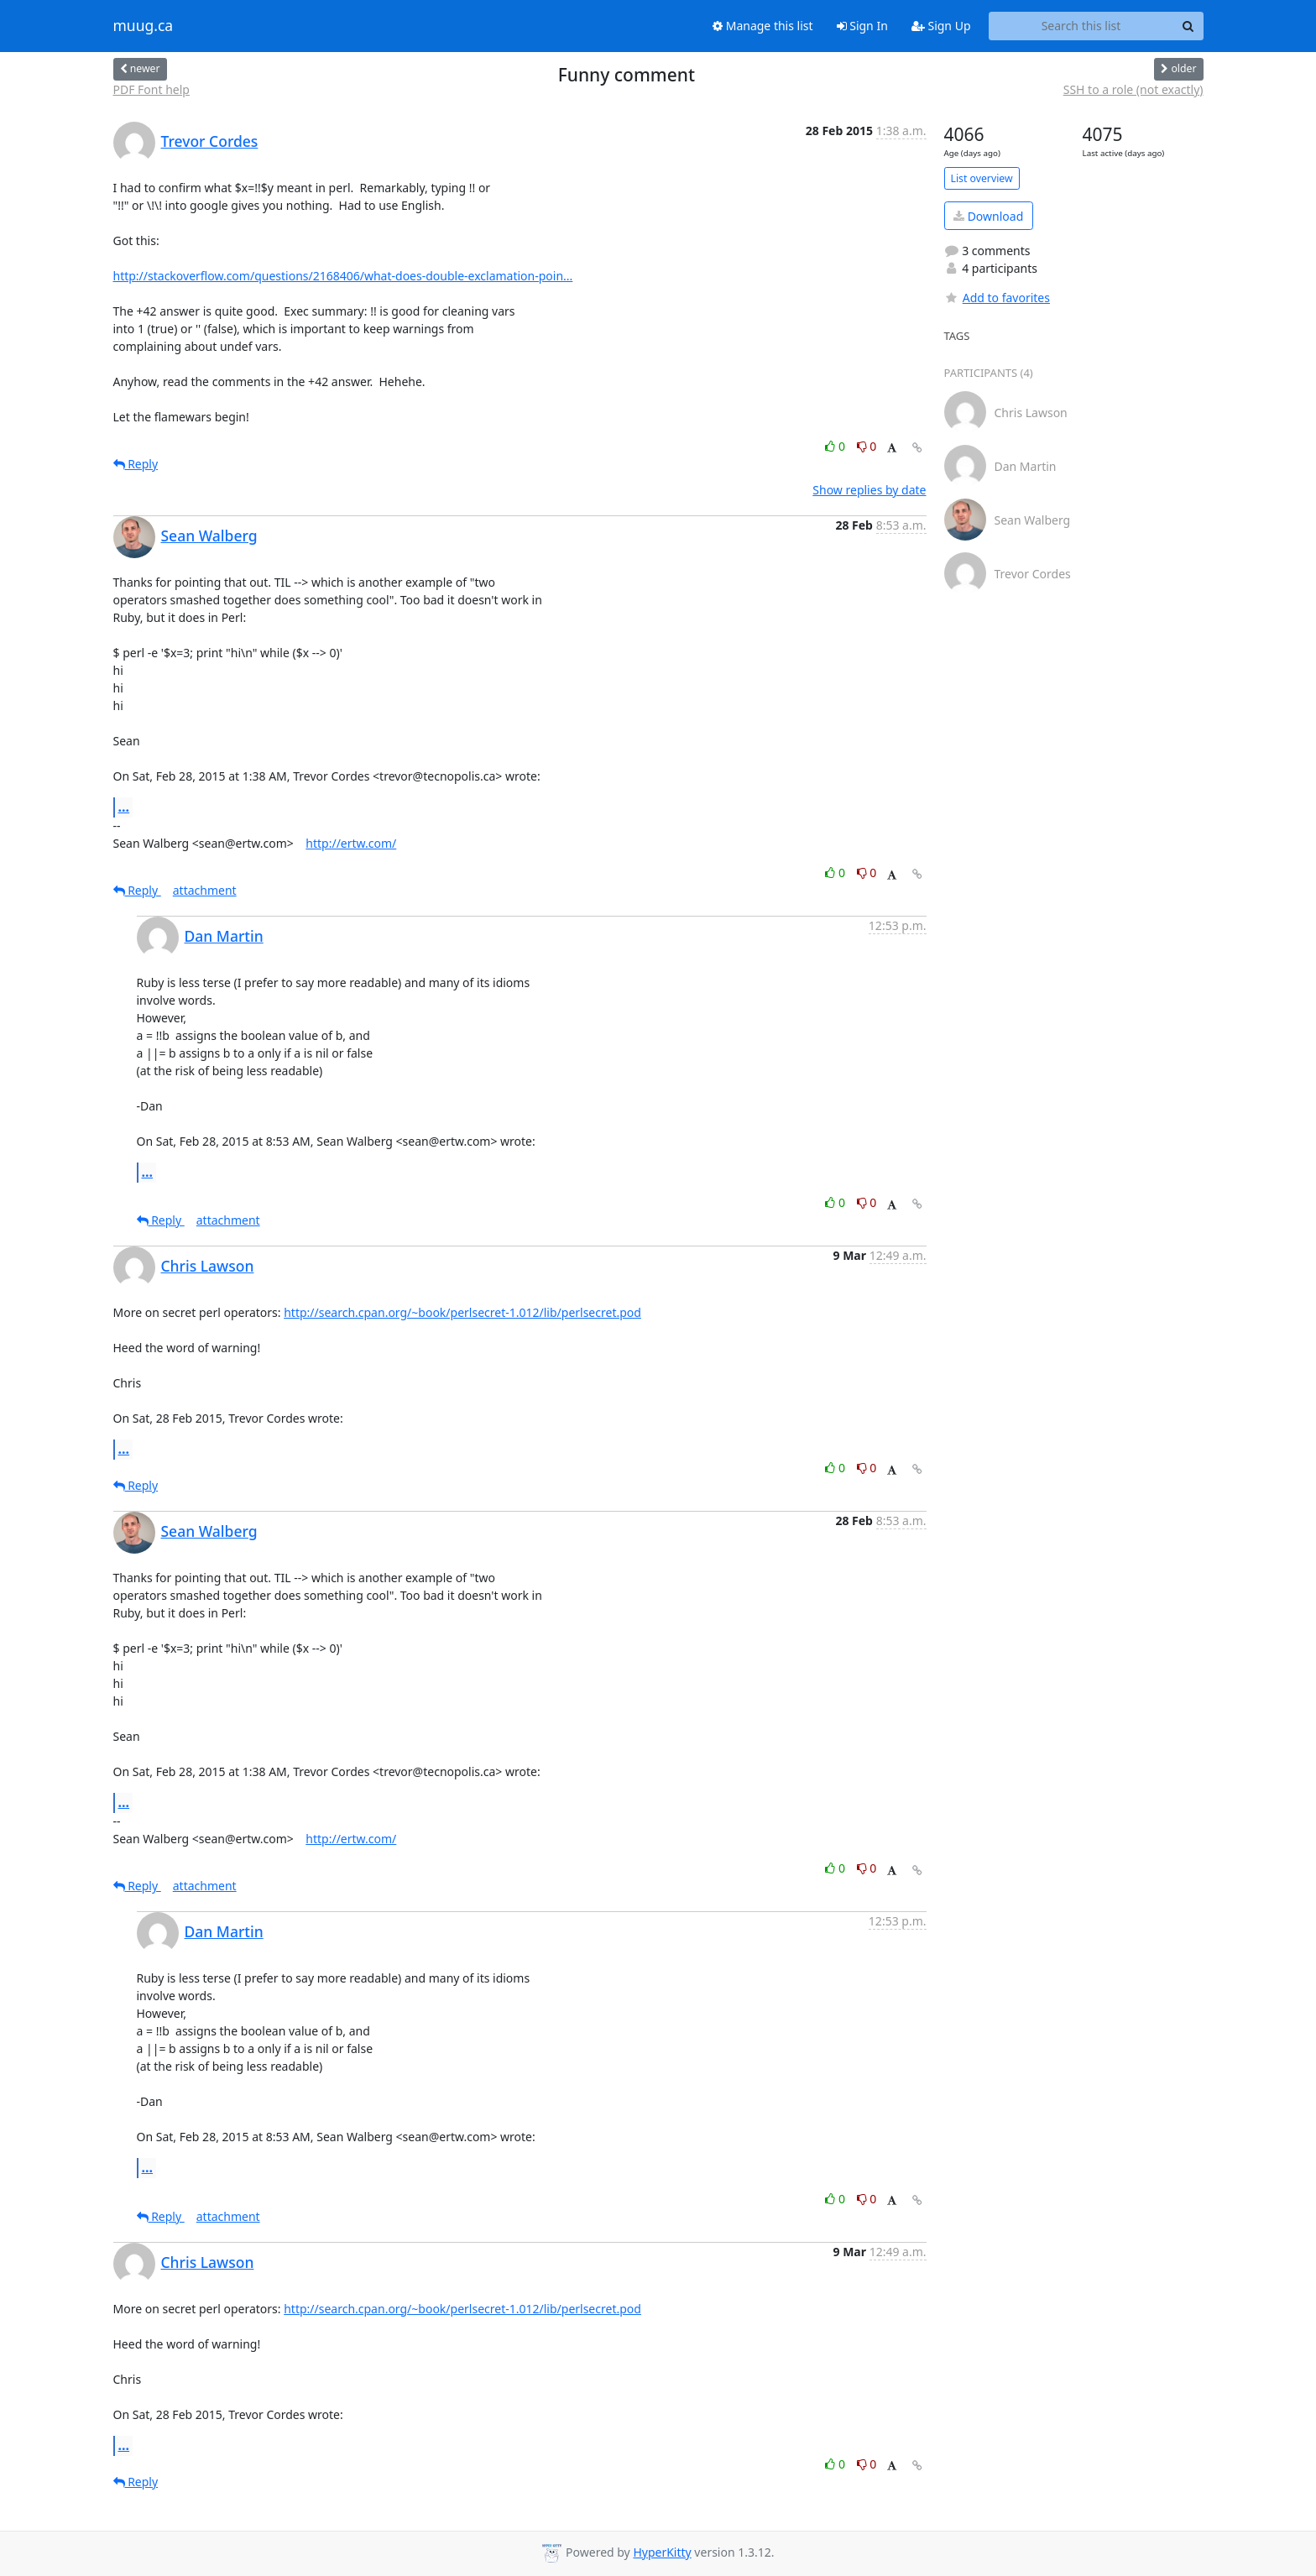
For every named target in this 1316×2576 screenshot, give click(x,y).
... (124, 806)
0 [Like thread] (836, 446)
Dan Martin (224, 936)
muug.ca (143, 26)
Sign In (862, 26)
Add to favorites (997, 298)
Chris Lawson (207, 1266)
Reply (136, 464)
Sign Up (941, 26)
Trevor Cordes (209, 141)
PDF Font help (151, 89)
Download (988, 216)
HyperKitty (662, 2552)
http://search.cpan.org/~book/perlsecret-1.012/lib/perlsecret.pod (462, 1312)
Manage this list (763, 26)
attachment (205, 890)
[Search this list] (1081, 26)
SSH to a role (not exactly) (1133, 89)
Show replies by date (869, 490)
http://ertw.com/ (351, 843)
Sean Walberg (209, 535)
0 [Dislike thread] (867, 446)
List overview (982, 178)
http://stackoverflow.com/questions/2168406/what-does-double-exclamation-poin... (343, 276)
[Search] (1188, 26)
